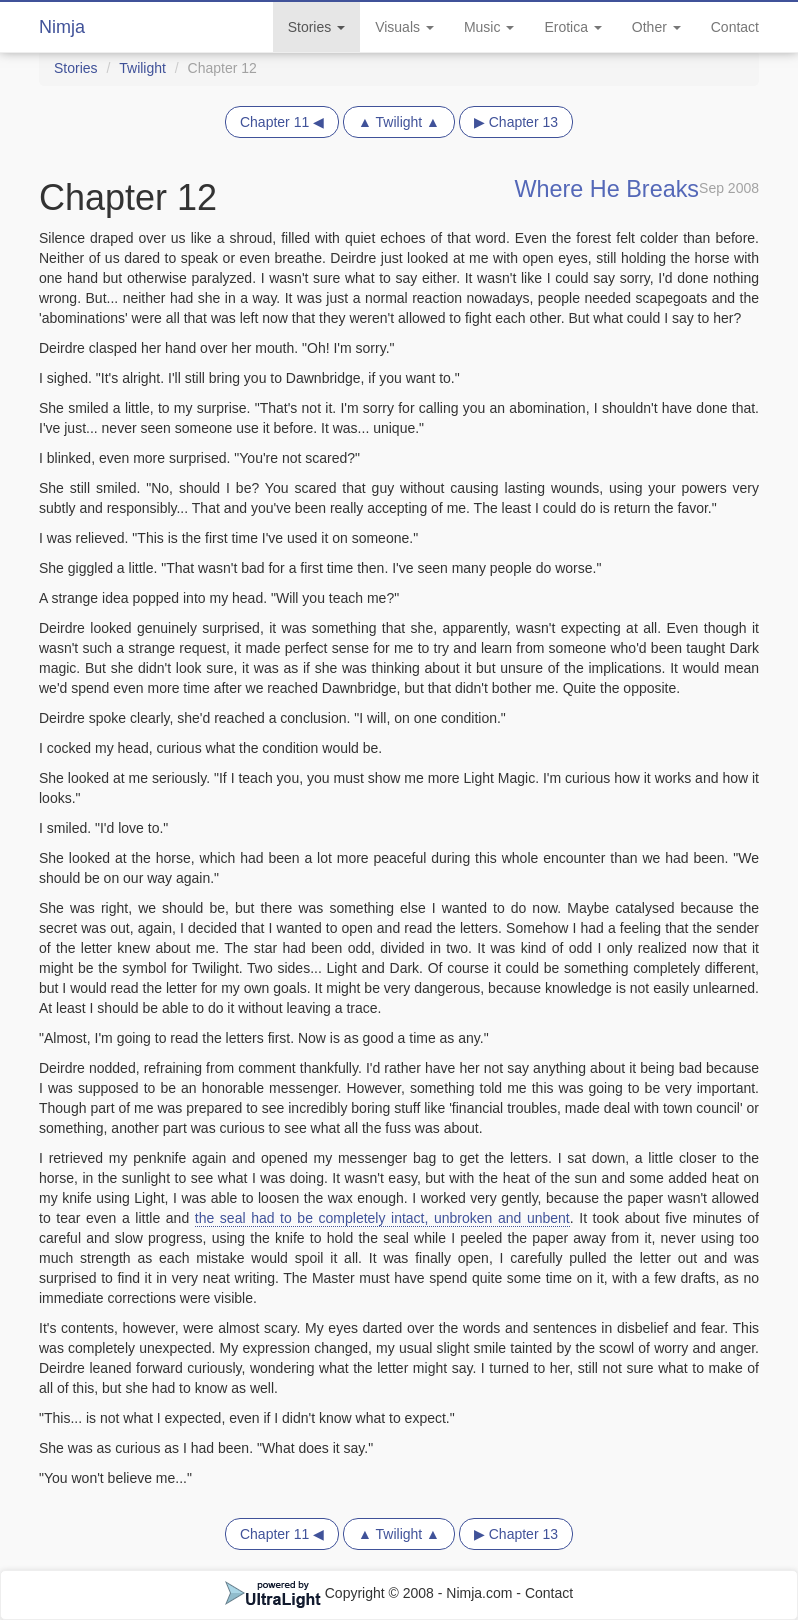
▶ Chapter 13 (516, 122)
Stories (316, 27)
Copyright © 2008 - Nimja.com (371, 1593)
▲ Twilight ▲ (399, 122)
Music (489, 27)
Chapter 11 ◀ (282, 122)
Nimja (62, 27)
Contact (735, 27)
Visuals (404, 27)
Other (656, 27)
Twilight (142, 68)
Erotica (572, 27)
